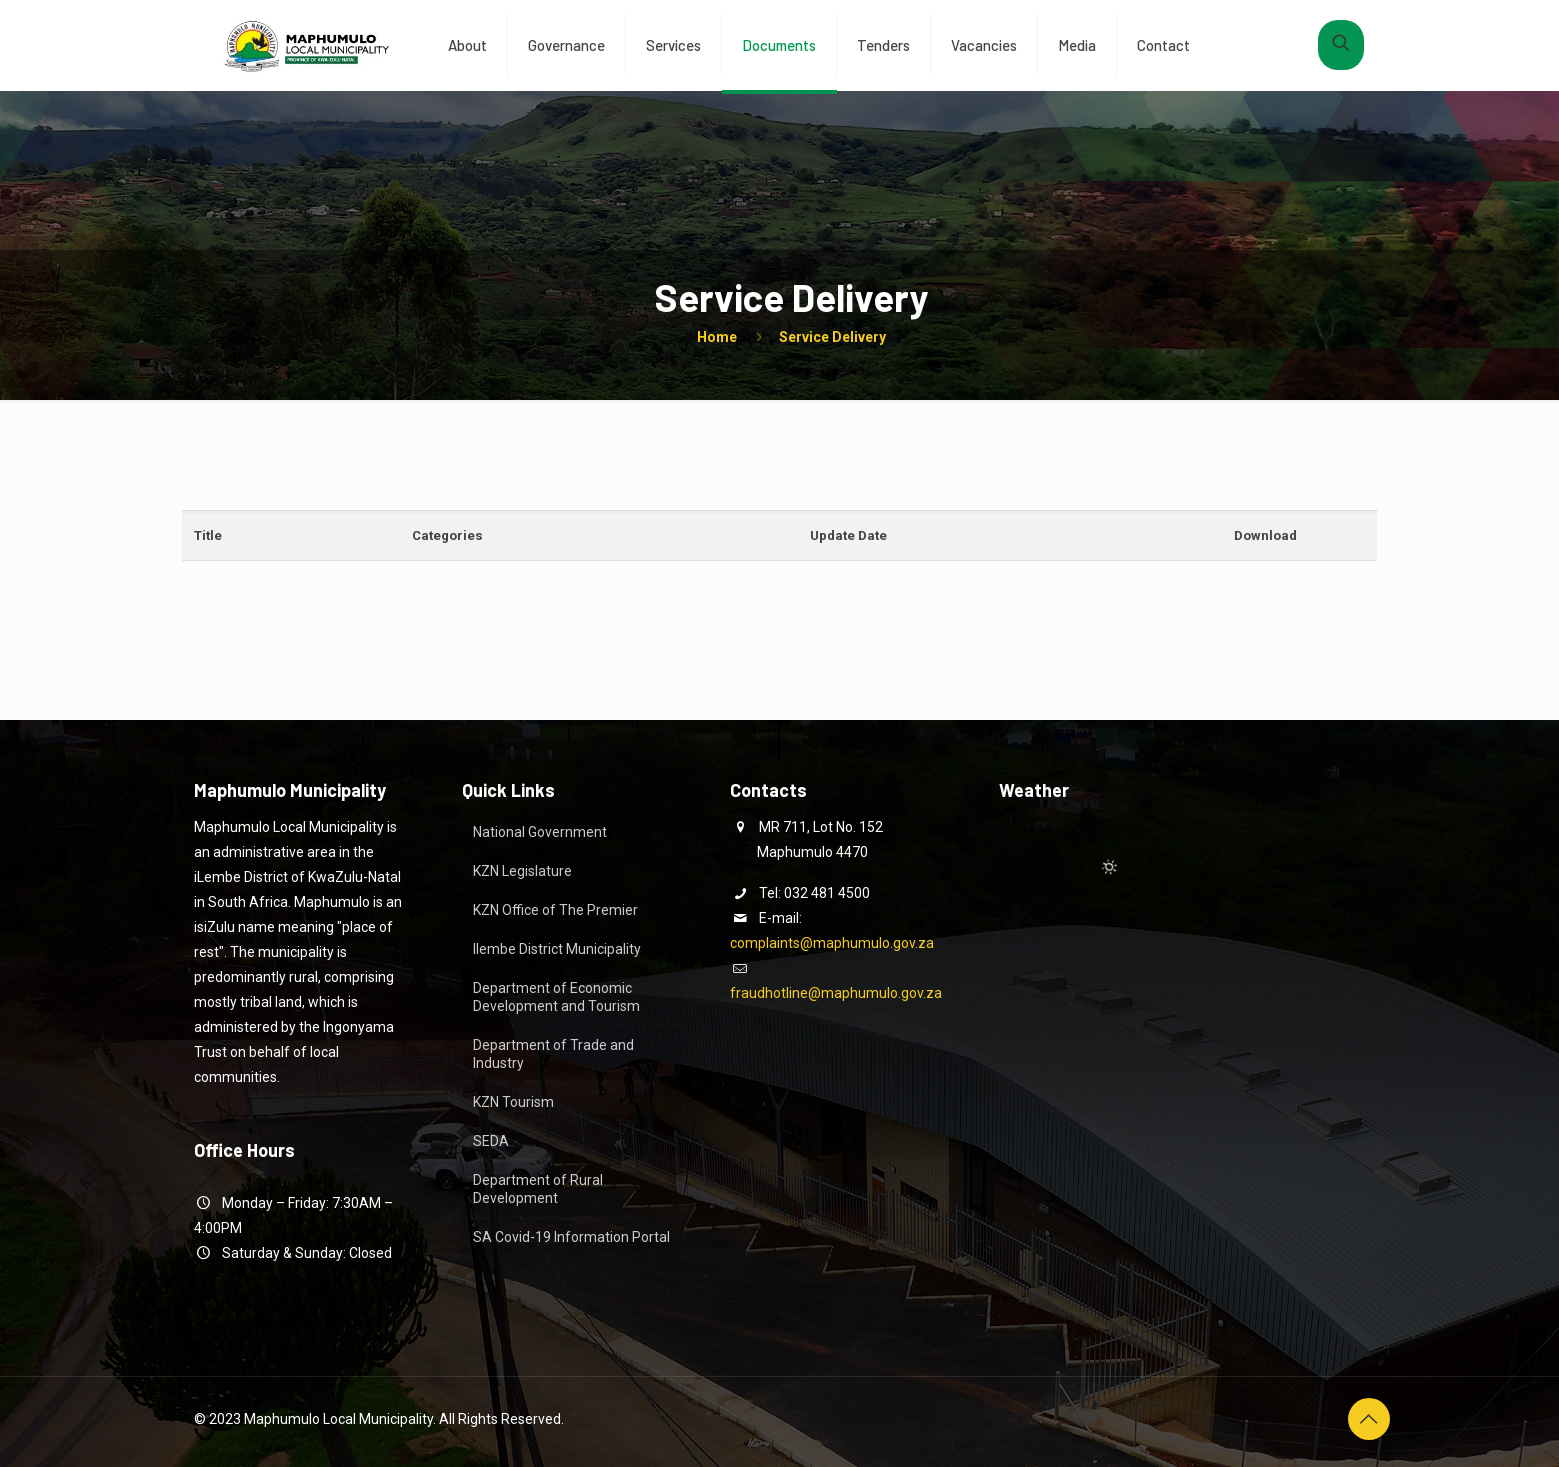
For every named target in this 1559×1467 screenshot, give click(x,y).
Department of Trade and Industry (553, 1054)
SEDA (491, 1141)
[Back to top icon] (1369, 1419)
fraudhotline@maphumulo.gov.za (836, 993)
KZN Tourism (513, 1102)
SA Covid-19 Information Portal (571, 1237)
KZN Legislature (522, 871)
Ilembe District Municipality (557, 949)
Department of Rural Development (538, 1189)
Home (717, 337)
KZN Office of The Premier (555, 910)
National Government (540, 832)
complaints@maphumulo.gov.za (832, 943)
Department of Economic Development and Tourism (556, 997)
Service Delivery (832, 337)
